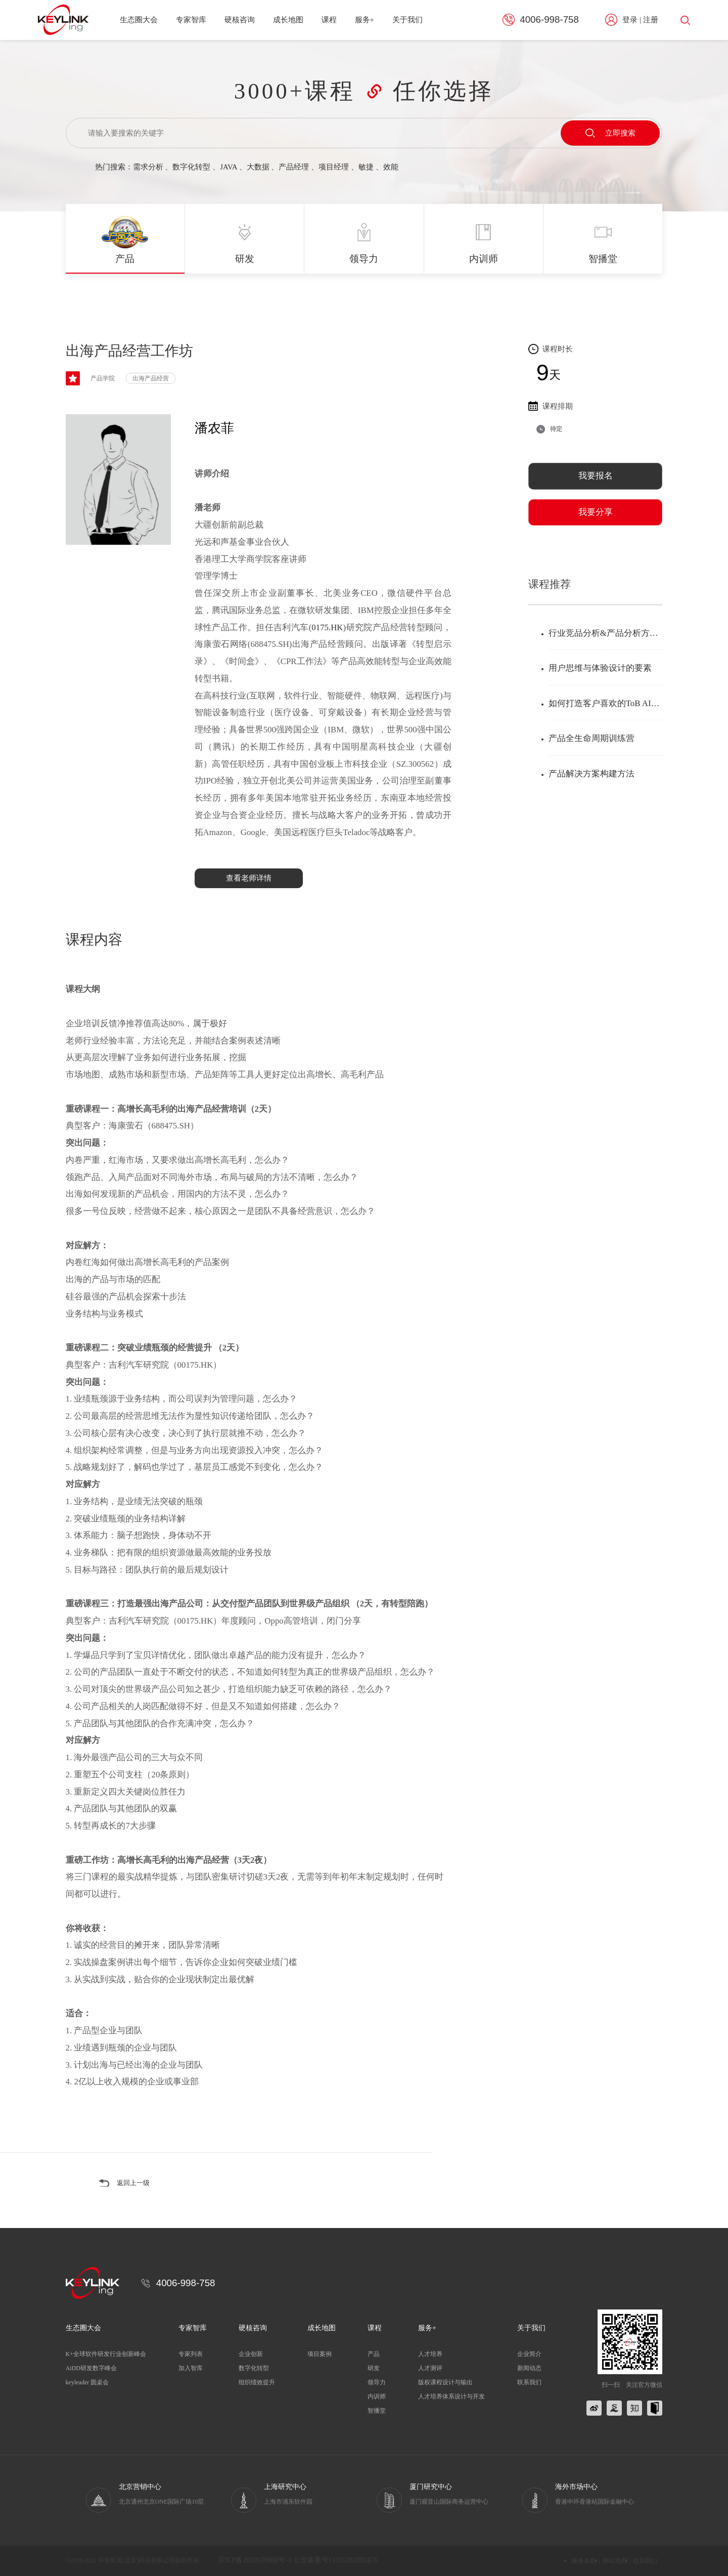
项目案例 (319, 2353)
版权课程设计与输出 (445, 2382)
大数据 (258, 167)
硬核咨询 (239, 20)
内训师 (377, 2396)
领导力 (377, 2382)
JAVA (228, 167)
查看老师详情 (248, 878)
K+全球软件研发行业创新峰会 (106, 2353)
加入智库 (190, 2368)
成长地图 (288, 20)
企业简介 (529, 2353)
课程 (329, 20)
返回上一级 (136, 2183)
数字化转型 (191, 167)
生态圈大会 (139, 20)
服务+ (364, 20)
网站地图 (615, 2560)
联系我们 (529, 2382)
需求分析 (148, 167)
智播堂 (377, 2410)
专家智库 (191, 20)
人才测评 (430, 2368)
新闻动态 (529, 2368)
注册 (650, 20)
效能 (390, 167)
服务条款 (584, 2560)
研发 (374, 2368)
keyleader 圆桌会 (87, 2382)
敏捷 (366, 167)
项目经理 (333, 167)
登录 (630, 20)
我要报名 (595, 476)
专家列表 (190, 2353)
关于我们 (407, 20)
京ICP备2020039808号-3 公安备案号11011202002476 (298, 2560)
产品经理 (294, 167)
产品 (374, 2353)
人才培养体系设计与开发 (451, 2396)
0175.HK (327, 627)
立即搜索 (610, 133)
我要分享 (595, 512)
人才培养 (430, 2353)
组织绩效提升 (257, 2382)
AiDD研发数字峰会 (91, 2368)
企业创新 (251, 2353)
